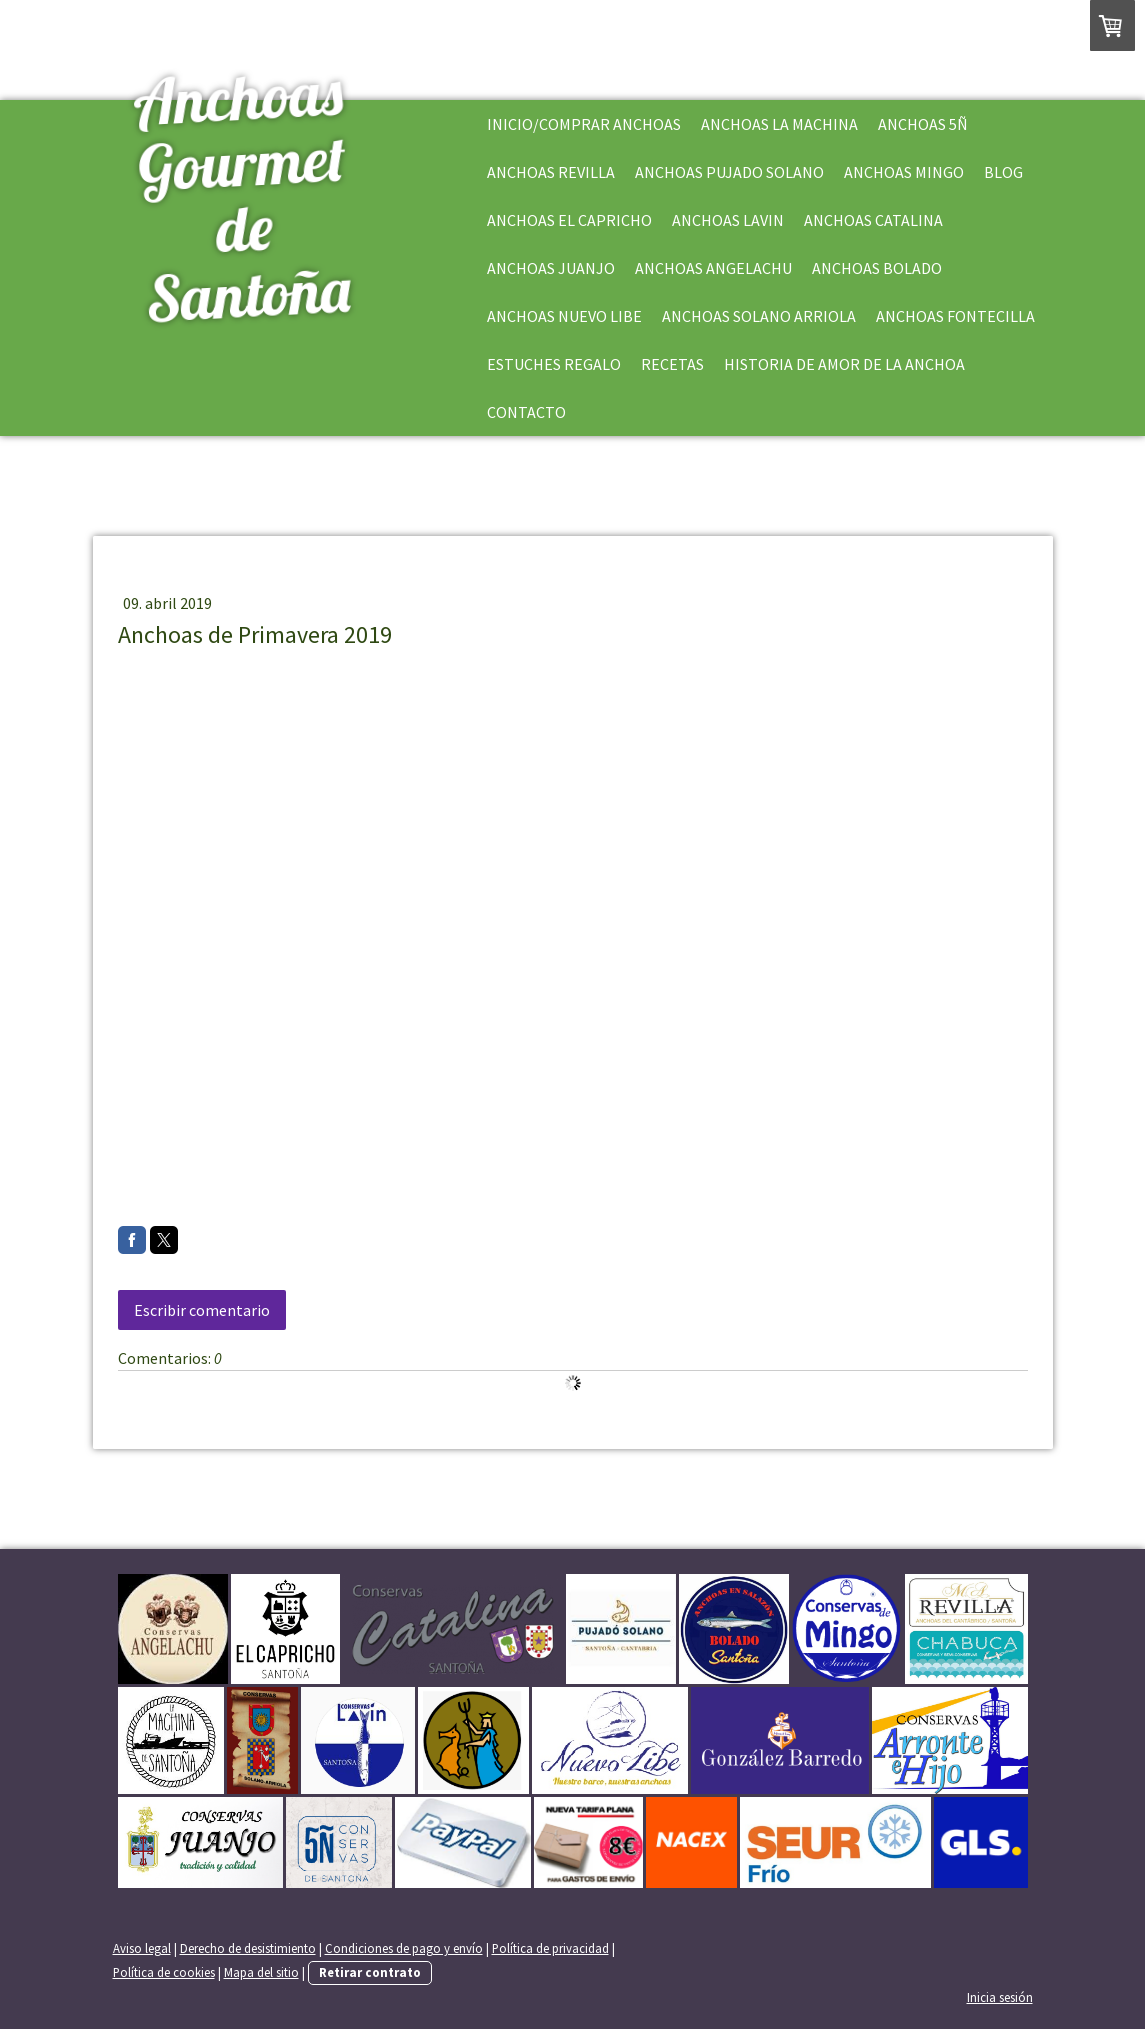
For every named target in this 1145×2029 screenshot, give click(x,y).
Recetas (672, 364)
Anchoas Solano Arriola (759, 316)
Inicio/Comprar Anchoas (584, 124)
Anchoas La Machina (779, 124)
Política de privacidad (550, 1948)
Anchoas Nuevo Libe (564, 316)
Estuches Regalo (554, 364)
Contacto (526, 412)
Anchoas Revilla (551, 172)
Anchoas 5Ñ (923, 124)
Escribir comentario (202, 1310)
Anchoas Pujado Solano (729, 172)
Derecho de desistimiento (248, 1948)
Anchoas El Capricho (569, 220)
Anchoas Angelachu (713, 268)
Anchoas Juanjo (551, 268)
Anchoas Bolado (877, 268)
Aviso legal (142, 1948)
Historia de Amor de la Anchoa (844, 364)
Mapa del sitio (261, 1972)
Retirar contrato (370, 1972)
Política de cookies (164, 1972)
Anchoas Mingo (904, 172)
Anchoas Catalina (873, 220)
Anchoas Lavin (728, 220)
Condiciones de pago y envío (404, 1948)
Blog (1003, 172)
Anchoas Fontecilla (955, 316)
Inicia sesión (1000, 1997)
